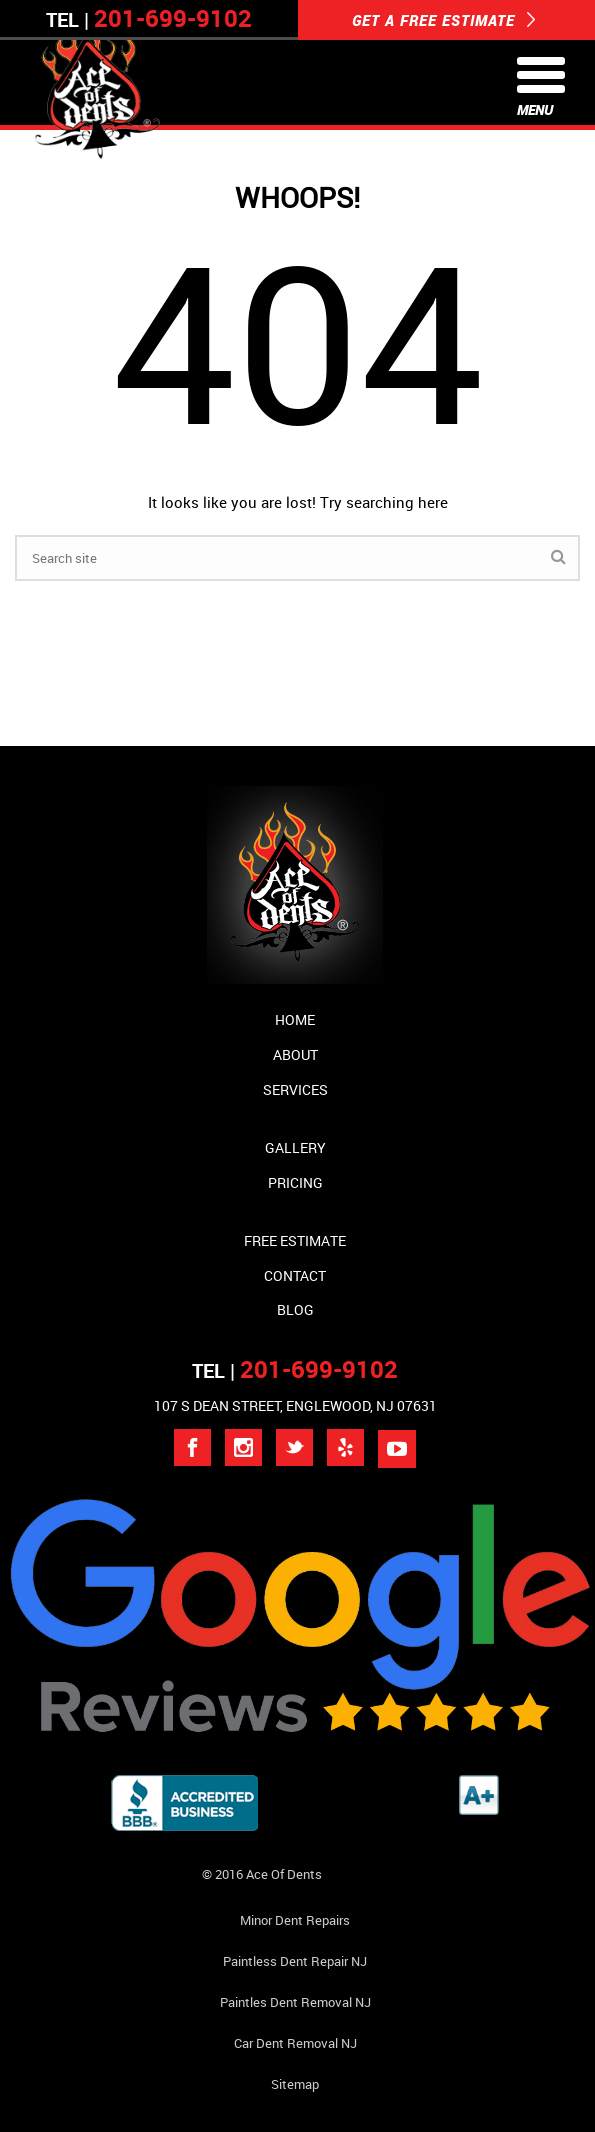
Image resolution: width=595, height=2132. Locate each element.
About (295, 1054)
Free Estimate (295, 1240)
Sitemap (295, 2084)
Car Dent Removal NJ (295, 2043)
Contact (295, 1275)
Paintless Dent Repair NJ (295, 1961)
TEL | (295, 1370)
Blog (295, 1309)
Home (295, 1019)
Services (295, 1089)
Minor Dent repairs (295, 1920)
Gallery (295, 1147)
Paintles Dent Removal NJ (295, 2002)
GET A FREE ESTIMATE (444, 20)
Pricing (295, 1182)
